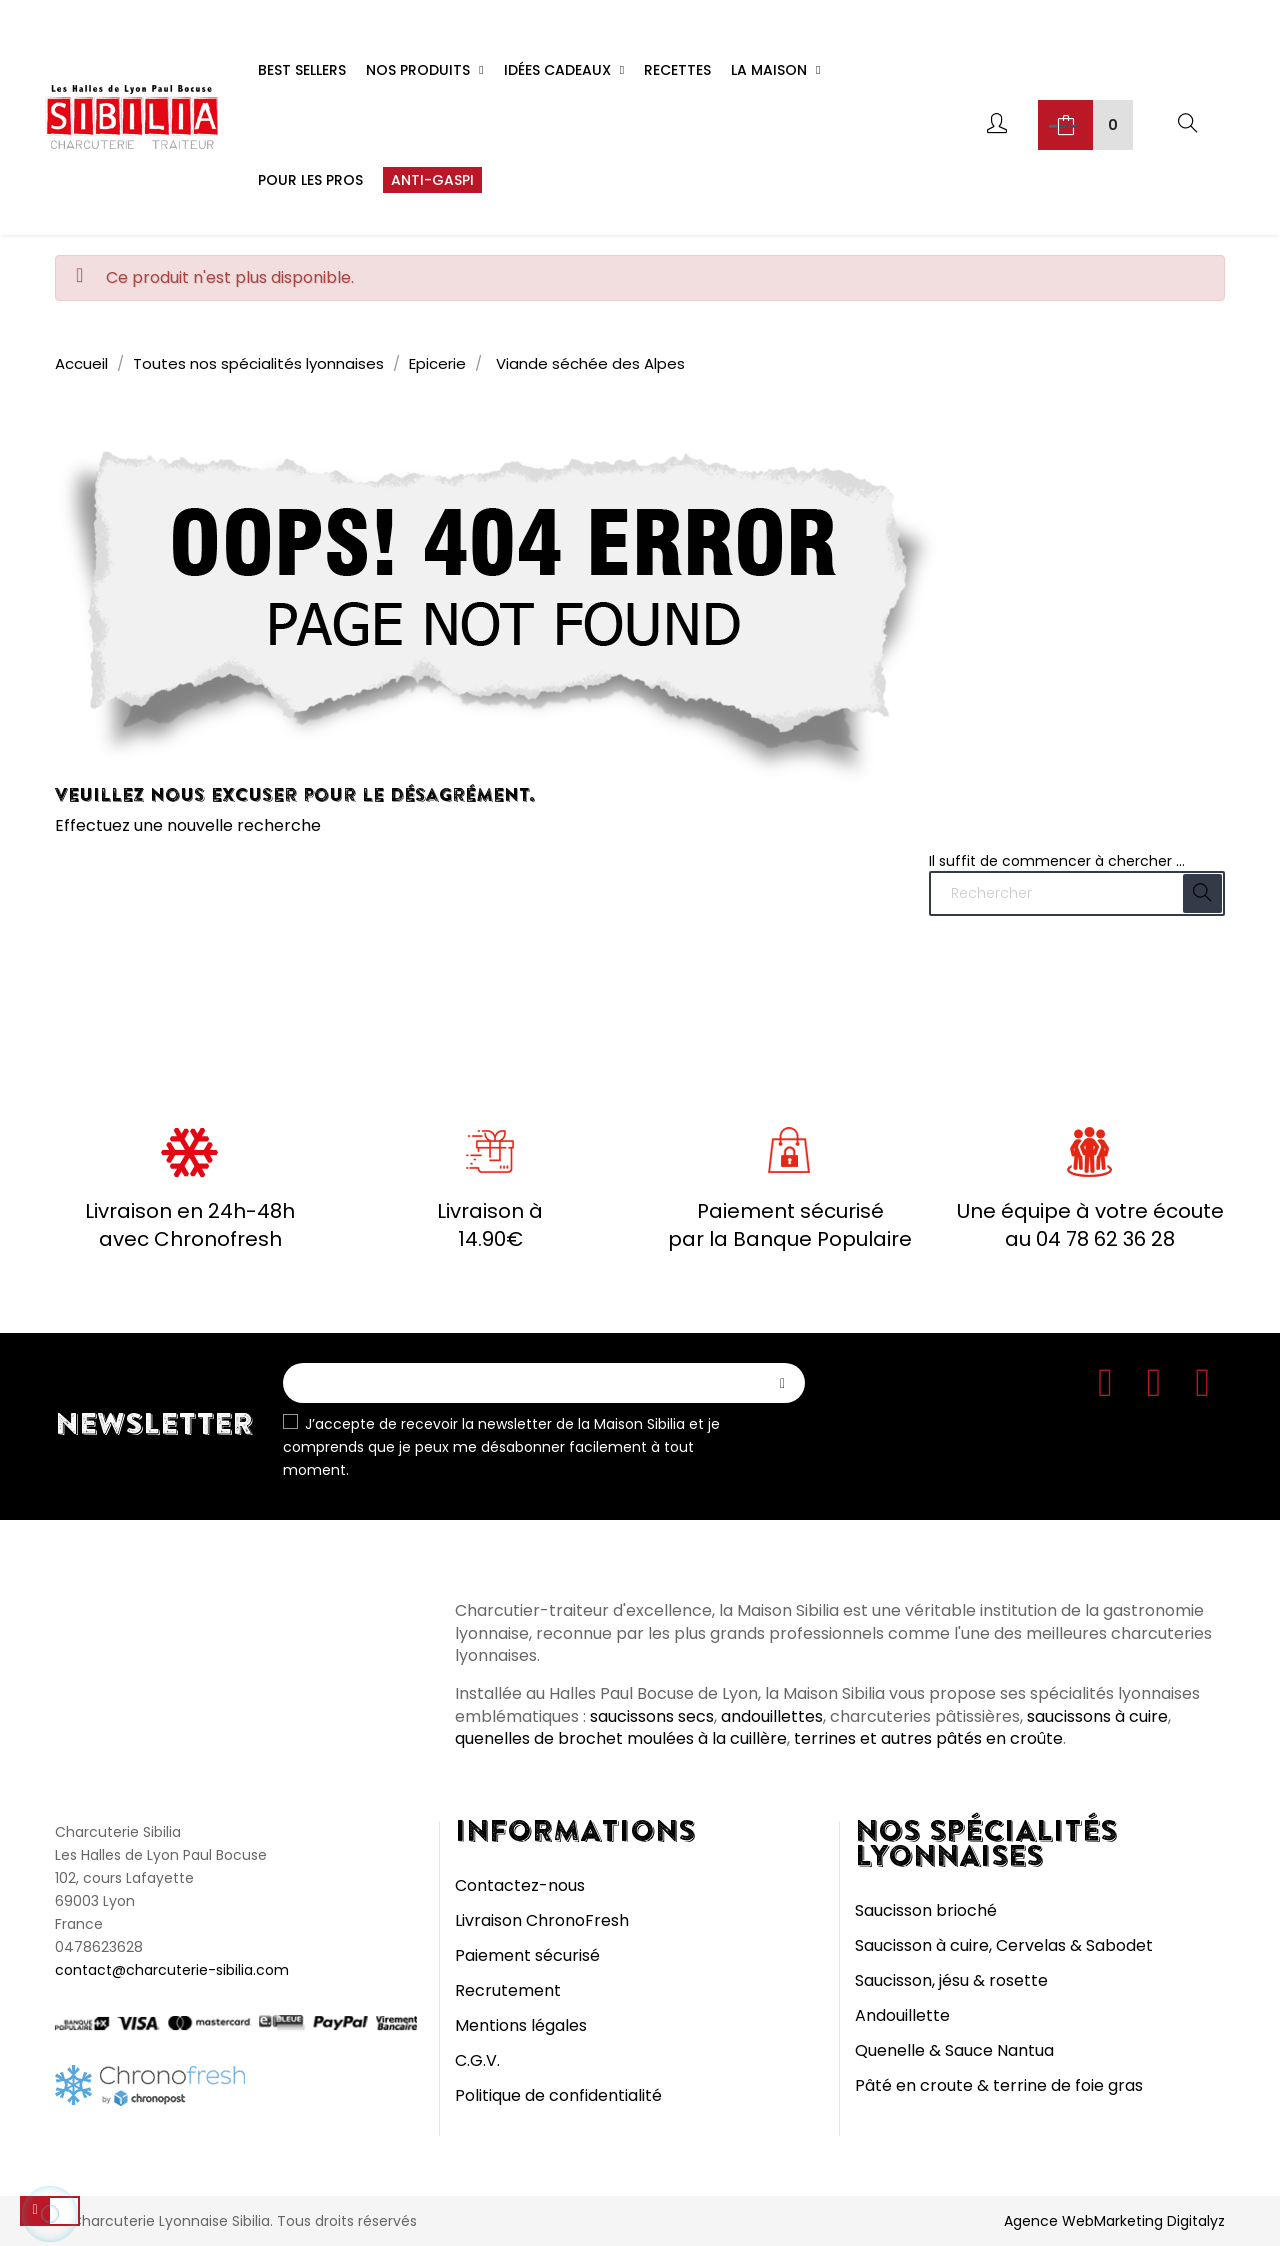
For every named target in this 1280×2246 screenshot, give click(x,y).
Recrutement (508, 1990)
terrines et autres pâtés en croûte (928, 1738)
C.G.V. (477, 2060)
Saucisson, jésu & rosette (951, 1980)
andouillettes (772, 1716)
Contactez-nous (520, 1885)
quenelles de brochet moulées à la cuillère (621, 1738)
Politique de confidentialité (558, 2095)
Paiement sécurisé (527, 1955)
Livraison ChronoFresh (542, 1920)
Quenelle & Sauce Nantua (954, 2050)
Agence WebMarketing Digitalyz (1114, 2221)
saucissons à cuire (1097, 1716)
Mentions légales (521, 2025)
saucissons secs (652, 1716)
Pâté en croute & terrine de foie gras (999, 2085)
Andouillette (902, 2015)
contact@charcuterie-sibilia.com (172, 1970)
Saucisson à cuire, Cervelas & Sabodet (1004, 1945)
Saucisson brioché (926, 1910)
